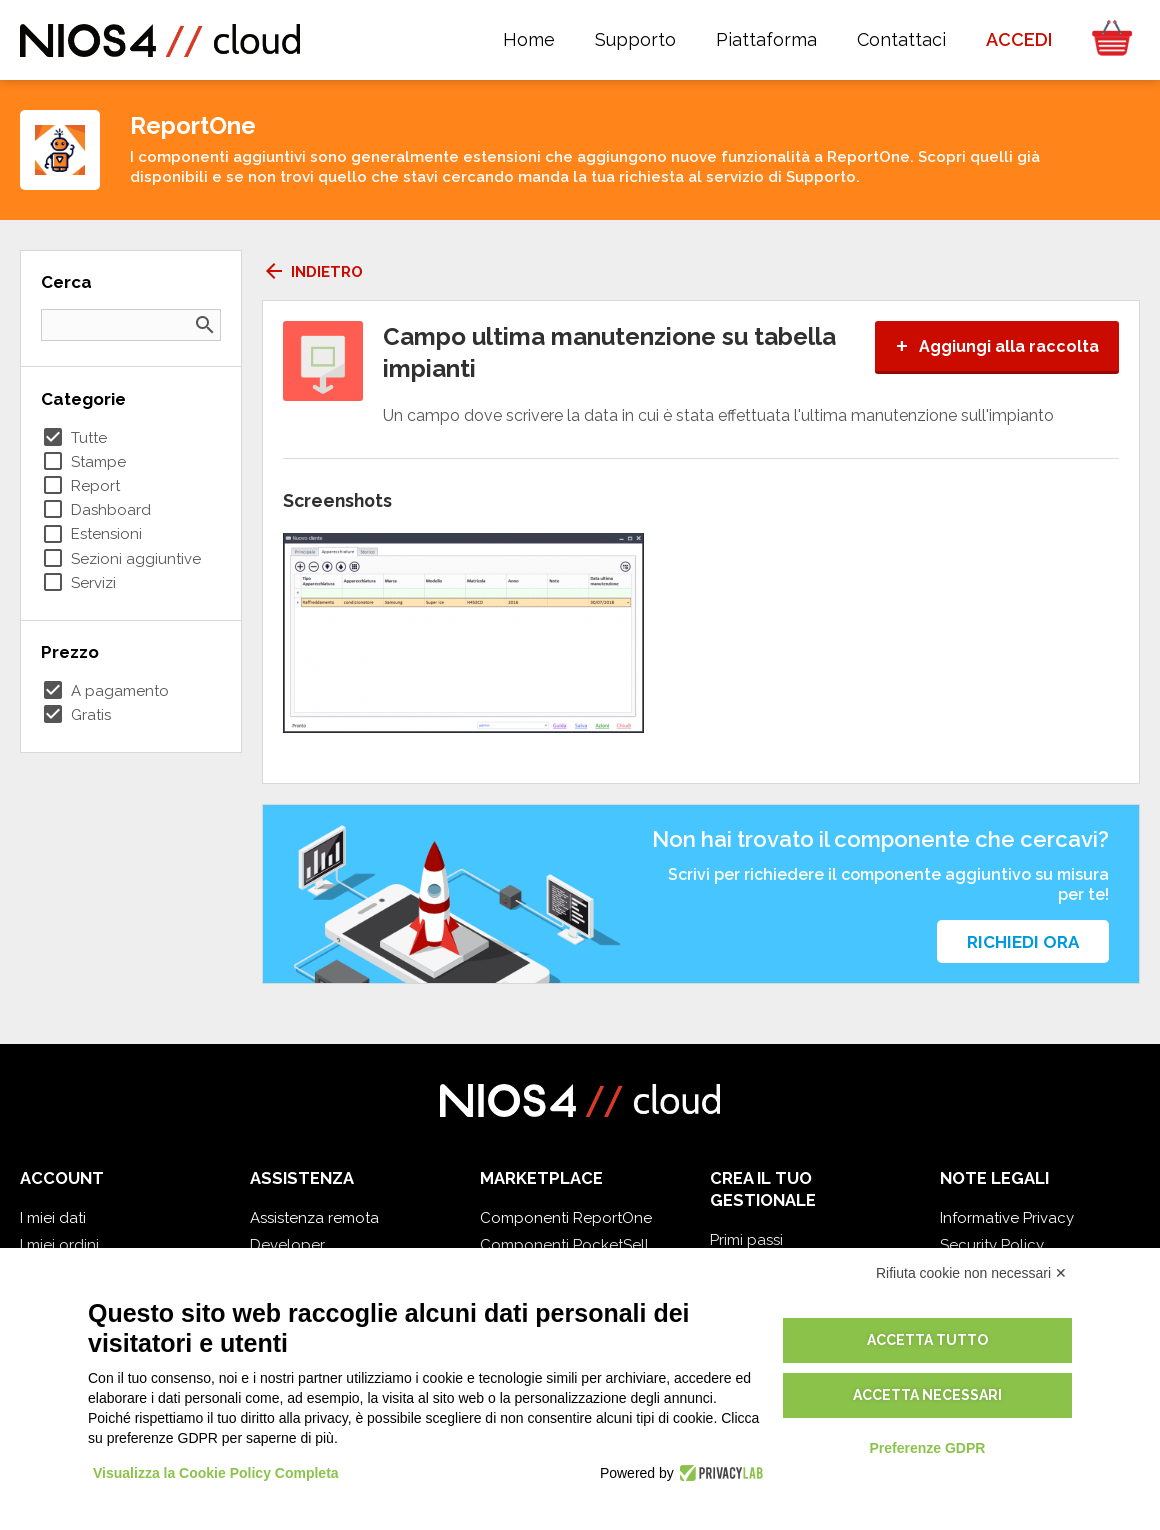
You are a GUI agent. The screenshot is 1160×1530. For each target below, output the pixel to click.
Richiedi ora (1023, 942)
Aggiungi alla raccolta (997, 346)
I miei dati (53, 1218)
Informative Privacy (1007, 1218)
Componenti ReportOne (566, 1218)
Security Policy (992, 1245)
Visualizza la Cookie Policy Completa (216, 1473)
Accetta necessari (927, 1395)
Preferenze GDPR (927, 1448)
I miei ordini (59, 1245)
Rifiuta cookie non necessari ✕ (971, 1273)
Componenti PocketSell (564, 1245)
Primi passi (746, 1240)
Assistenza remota (314, 1218)
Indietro (312, 272)
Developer (287, 1245)
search (205, 325)
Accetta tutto (927, 1340)
